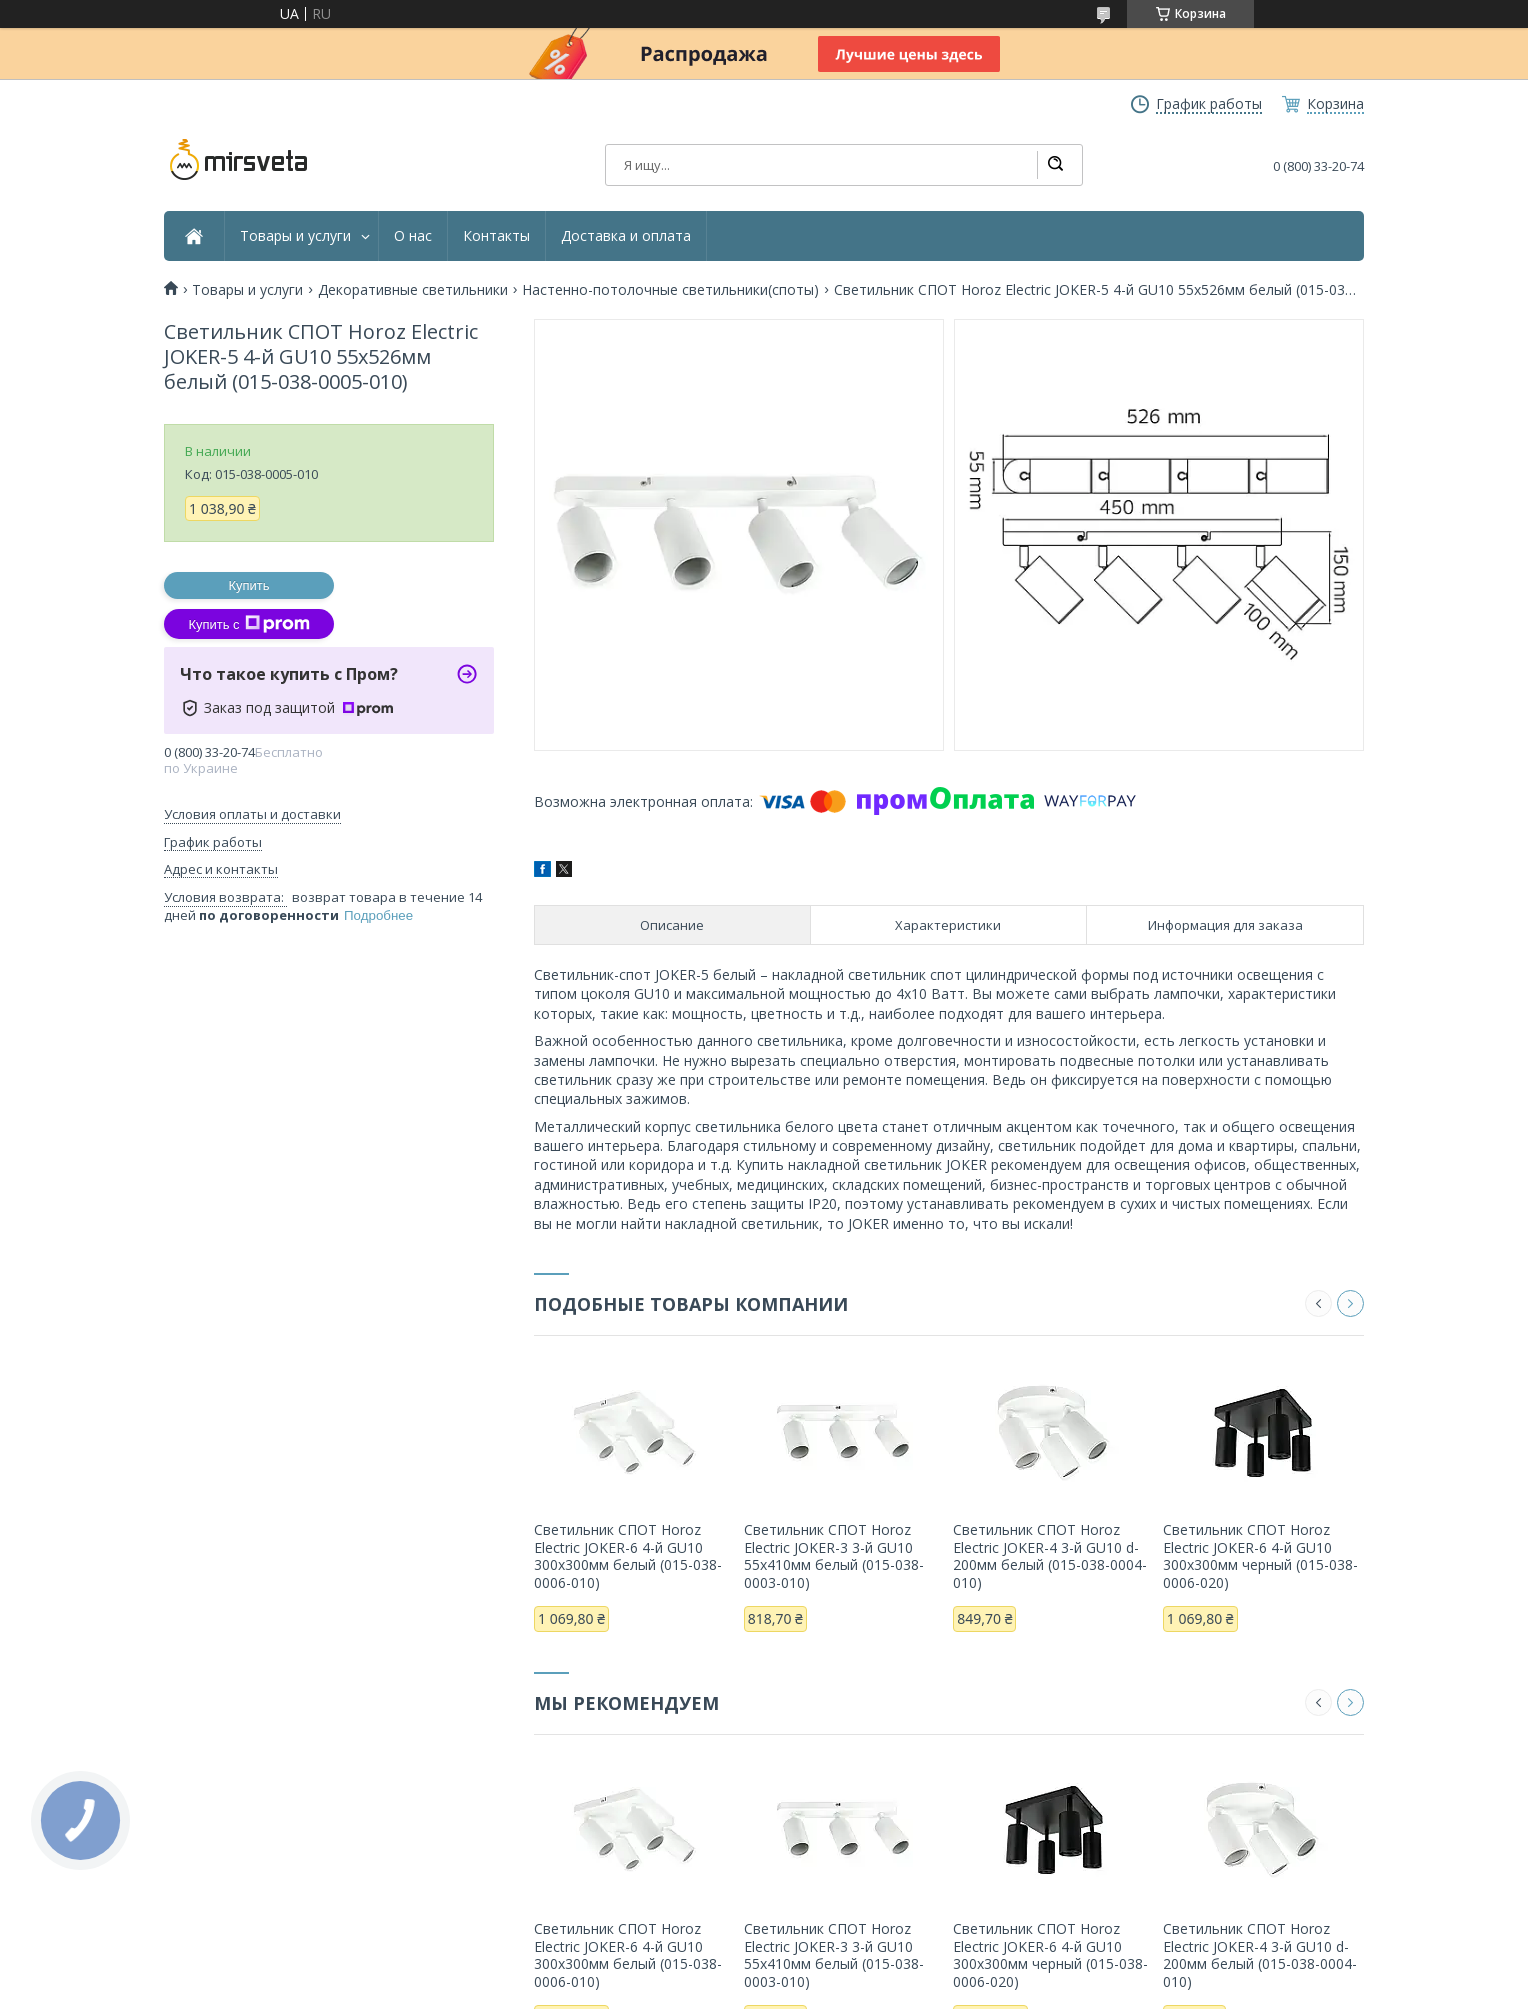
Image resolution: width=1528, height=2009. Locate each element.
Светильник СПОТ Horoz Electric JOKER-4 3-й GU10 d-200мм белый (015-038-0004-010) (1050, 1556)
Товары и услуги (295, 236)
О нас (413, 236)
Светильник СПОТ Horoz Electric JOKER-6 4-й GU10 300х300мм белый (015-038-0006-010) (628, 1556)
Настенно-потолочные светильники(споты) (670, 290)
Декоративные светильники (413, 290)
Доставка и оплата (626, 236)
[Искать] (1055, 165)
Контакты (496, 236)
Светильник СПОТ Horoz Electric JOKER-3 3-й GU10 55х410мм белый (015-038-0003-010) (834, 1556)
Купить (248, 585)
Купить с (248, 624)
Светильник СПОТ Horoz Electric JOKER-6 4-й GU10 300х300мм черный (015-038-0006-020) (1260, 1556)
